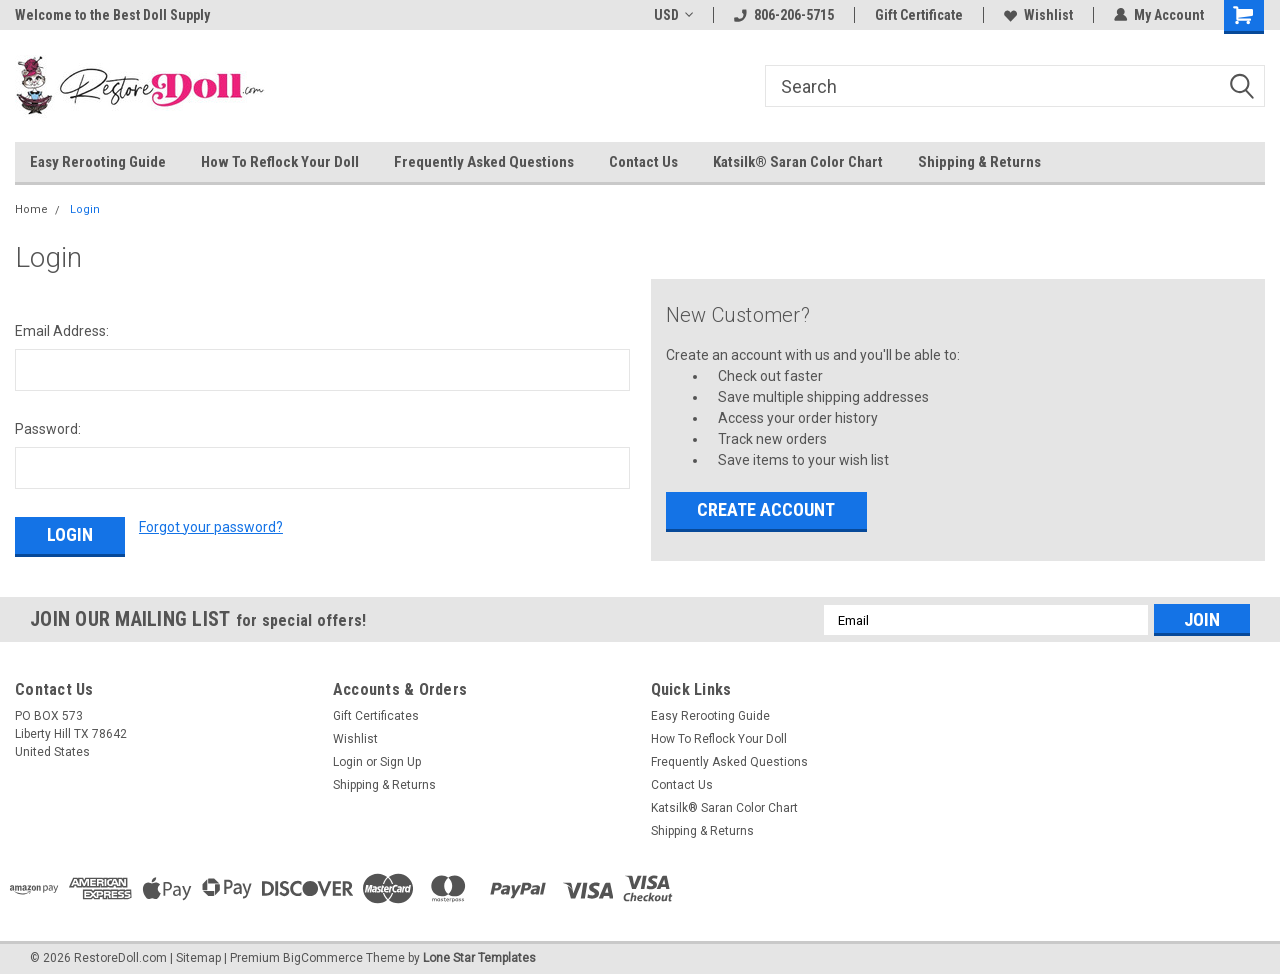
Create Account (766, 509)
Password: (48, 429)
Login (85, 209)
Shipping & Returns (979, 162)
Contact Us (643, 162)
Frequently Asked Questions (484, 162)
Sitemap (198, 958)
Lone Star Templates (479, 958)
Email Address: (62, 331)
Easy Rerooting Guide (98, 162)
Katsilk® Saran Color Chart (798, 162)
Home (31, 209)
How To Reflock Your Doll (280, 162)
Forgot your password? (211, 527)
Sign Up (400, 762)
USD (673, 15)
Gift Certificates (376, 716)
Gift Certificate (919, 15)
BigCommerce (323, 958)
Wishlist (1038, 15)
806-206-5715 (784, 15)
